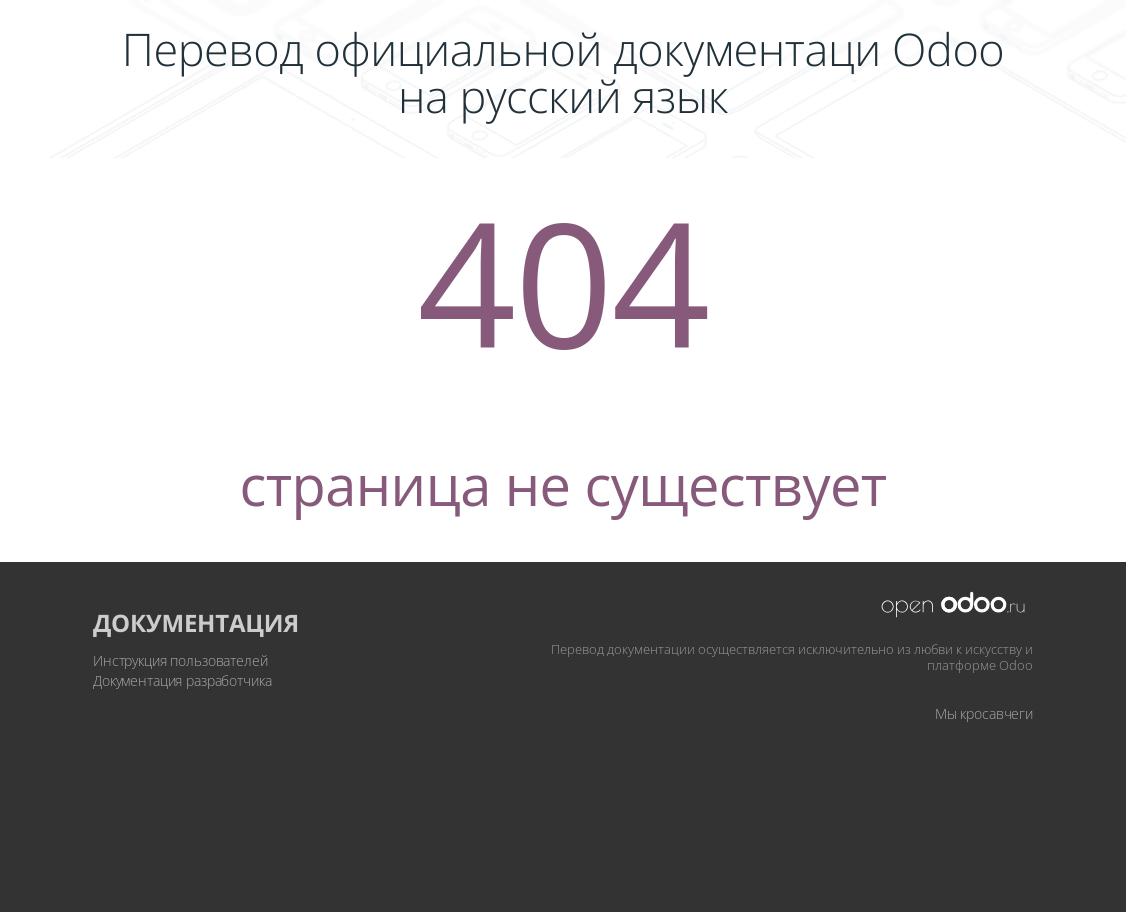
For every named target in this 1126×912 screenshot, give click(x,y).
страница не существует (562, 484)
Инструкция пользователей (180, 660)
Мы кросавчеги (984, 713)
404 (563, 281)
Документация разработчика (182, 680)
